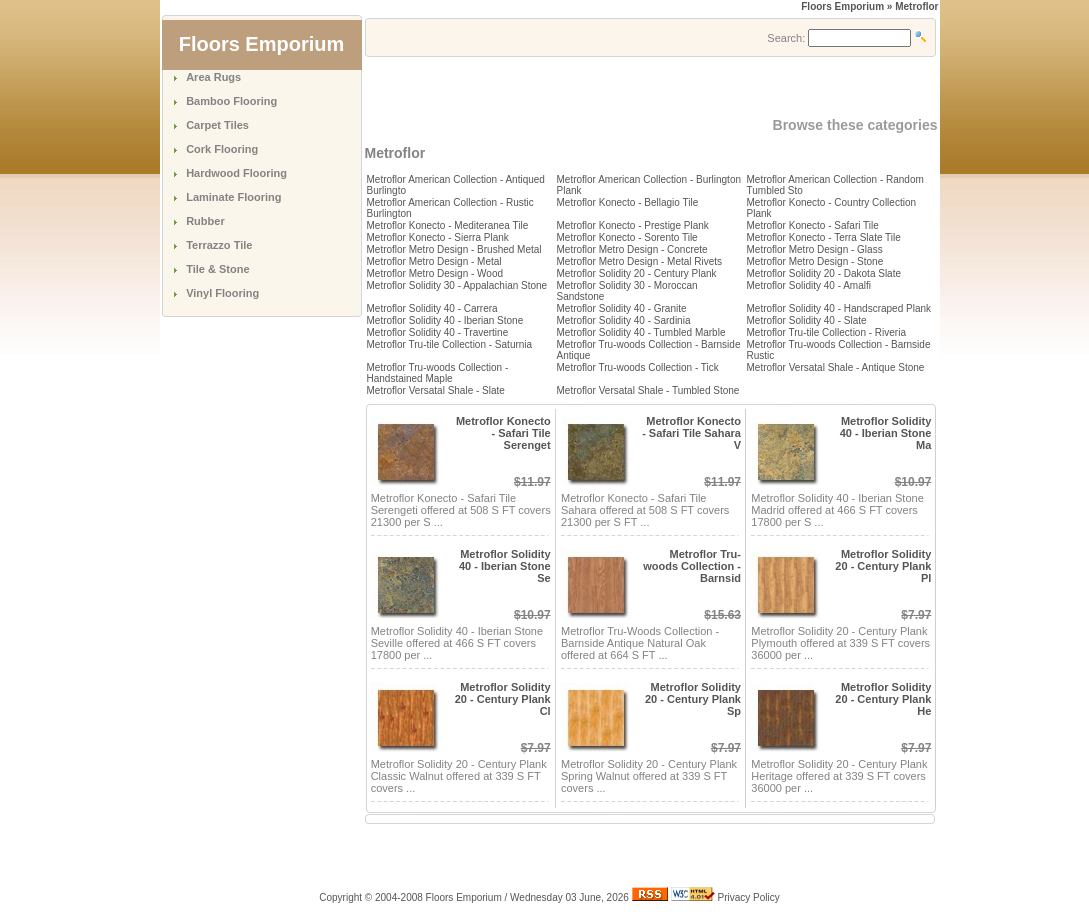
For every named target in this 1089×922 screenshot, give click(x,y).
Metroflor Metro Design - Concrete (632, 249)
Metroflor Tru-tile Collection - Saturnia (450, 344)
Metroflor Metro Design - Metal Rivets (640, 261)
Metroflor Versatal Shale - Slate (436, 390)
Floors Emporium (842, 6)
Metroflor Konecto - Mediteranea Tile (448, 225)
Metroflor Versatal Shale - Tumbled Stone (648, 390)
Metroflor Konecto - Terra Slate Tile (824, 237)
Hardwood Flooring (236, 173)
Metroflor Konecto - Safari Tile (813, 225)
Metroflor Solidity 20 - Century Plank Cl (503, 699)
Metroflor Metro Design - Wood (435, 273)
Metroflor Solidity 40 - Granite (622, 308)
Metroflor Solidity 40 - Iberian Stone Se (505, 566)
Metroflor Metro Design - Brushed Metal (454, 249)
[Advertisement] (599, 87)
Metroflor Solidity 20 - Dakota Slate (824, 273)
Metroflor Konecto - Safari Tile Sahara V (691, 433)
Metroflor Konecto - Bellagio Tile (628, 202)
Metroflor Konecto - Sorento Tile (627, 237)
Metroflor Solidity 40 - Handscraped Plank (839, 308)
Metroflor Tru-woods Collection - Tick (638, 367)
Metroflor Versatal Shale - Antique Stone (836, 367)
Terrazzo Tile (219, 245)
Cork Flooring (222, 149)
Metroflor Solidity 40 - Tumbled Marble (641, 332)
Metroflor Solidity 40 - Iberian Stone (445, 320)
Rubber (205, 221)
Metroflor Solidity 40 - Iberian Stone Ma (886, 433)
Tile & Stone (217, 269)
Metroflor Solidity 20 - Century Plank (637, 273)
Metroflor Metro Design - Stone (815, 261)
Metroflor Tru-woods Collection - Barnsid (692, 566)
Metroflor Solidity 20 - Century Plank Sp (693, 699)
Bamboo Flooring (231, 101)
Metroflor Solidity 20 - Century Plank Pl (883, 566)
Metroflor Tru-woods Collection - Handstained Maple (438, 373)
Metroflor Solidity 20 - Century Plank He (883, 699)
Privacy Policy (748, 897)
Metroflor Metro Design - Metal (434, 261)
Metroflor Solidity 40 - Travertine (438, 332)
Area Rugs (213, 77)
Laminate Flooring (233, 197)
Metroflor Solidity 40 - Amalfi (809, 285)
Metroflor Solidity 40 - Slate (807, 320)
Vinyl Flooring (222, 293)
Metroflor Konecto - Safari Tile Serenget (503, 433)
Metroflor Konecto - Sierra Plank (438, 237)
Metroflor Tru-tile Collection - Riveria (827, 332)
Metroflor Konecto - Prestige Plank (633, 225)
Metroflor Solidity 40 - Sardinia (624, 320)
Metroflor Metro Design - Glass (815, 249)
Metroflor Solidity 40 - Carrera (432, 308)
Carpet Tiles (217, 125)
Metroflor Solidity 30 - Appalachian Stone (457, 285)
